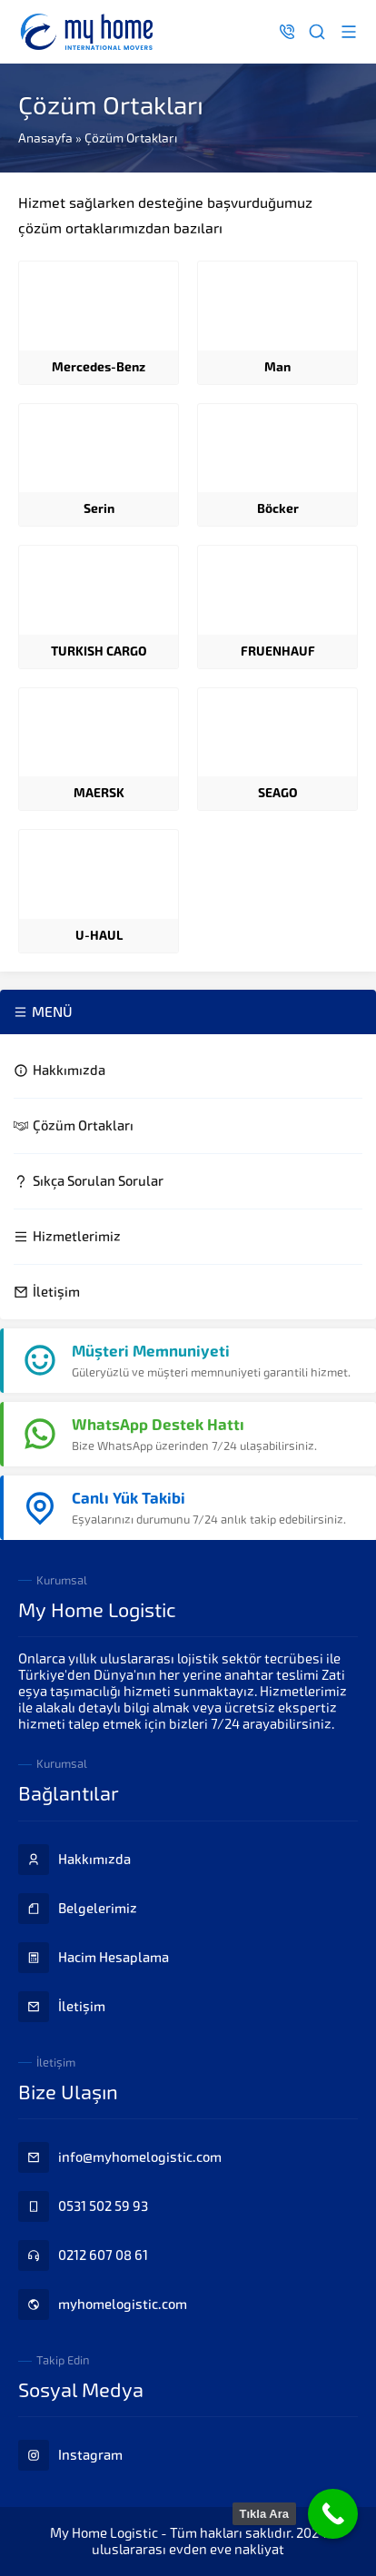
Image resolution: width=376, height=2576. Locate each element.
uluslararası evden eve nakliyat (188, 2549)
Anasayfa (45, 138)
